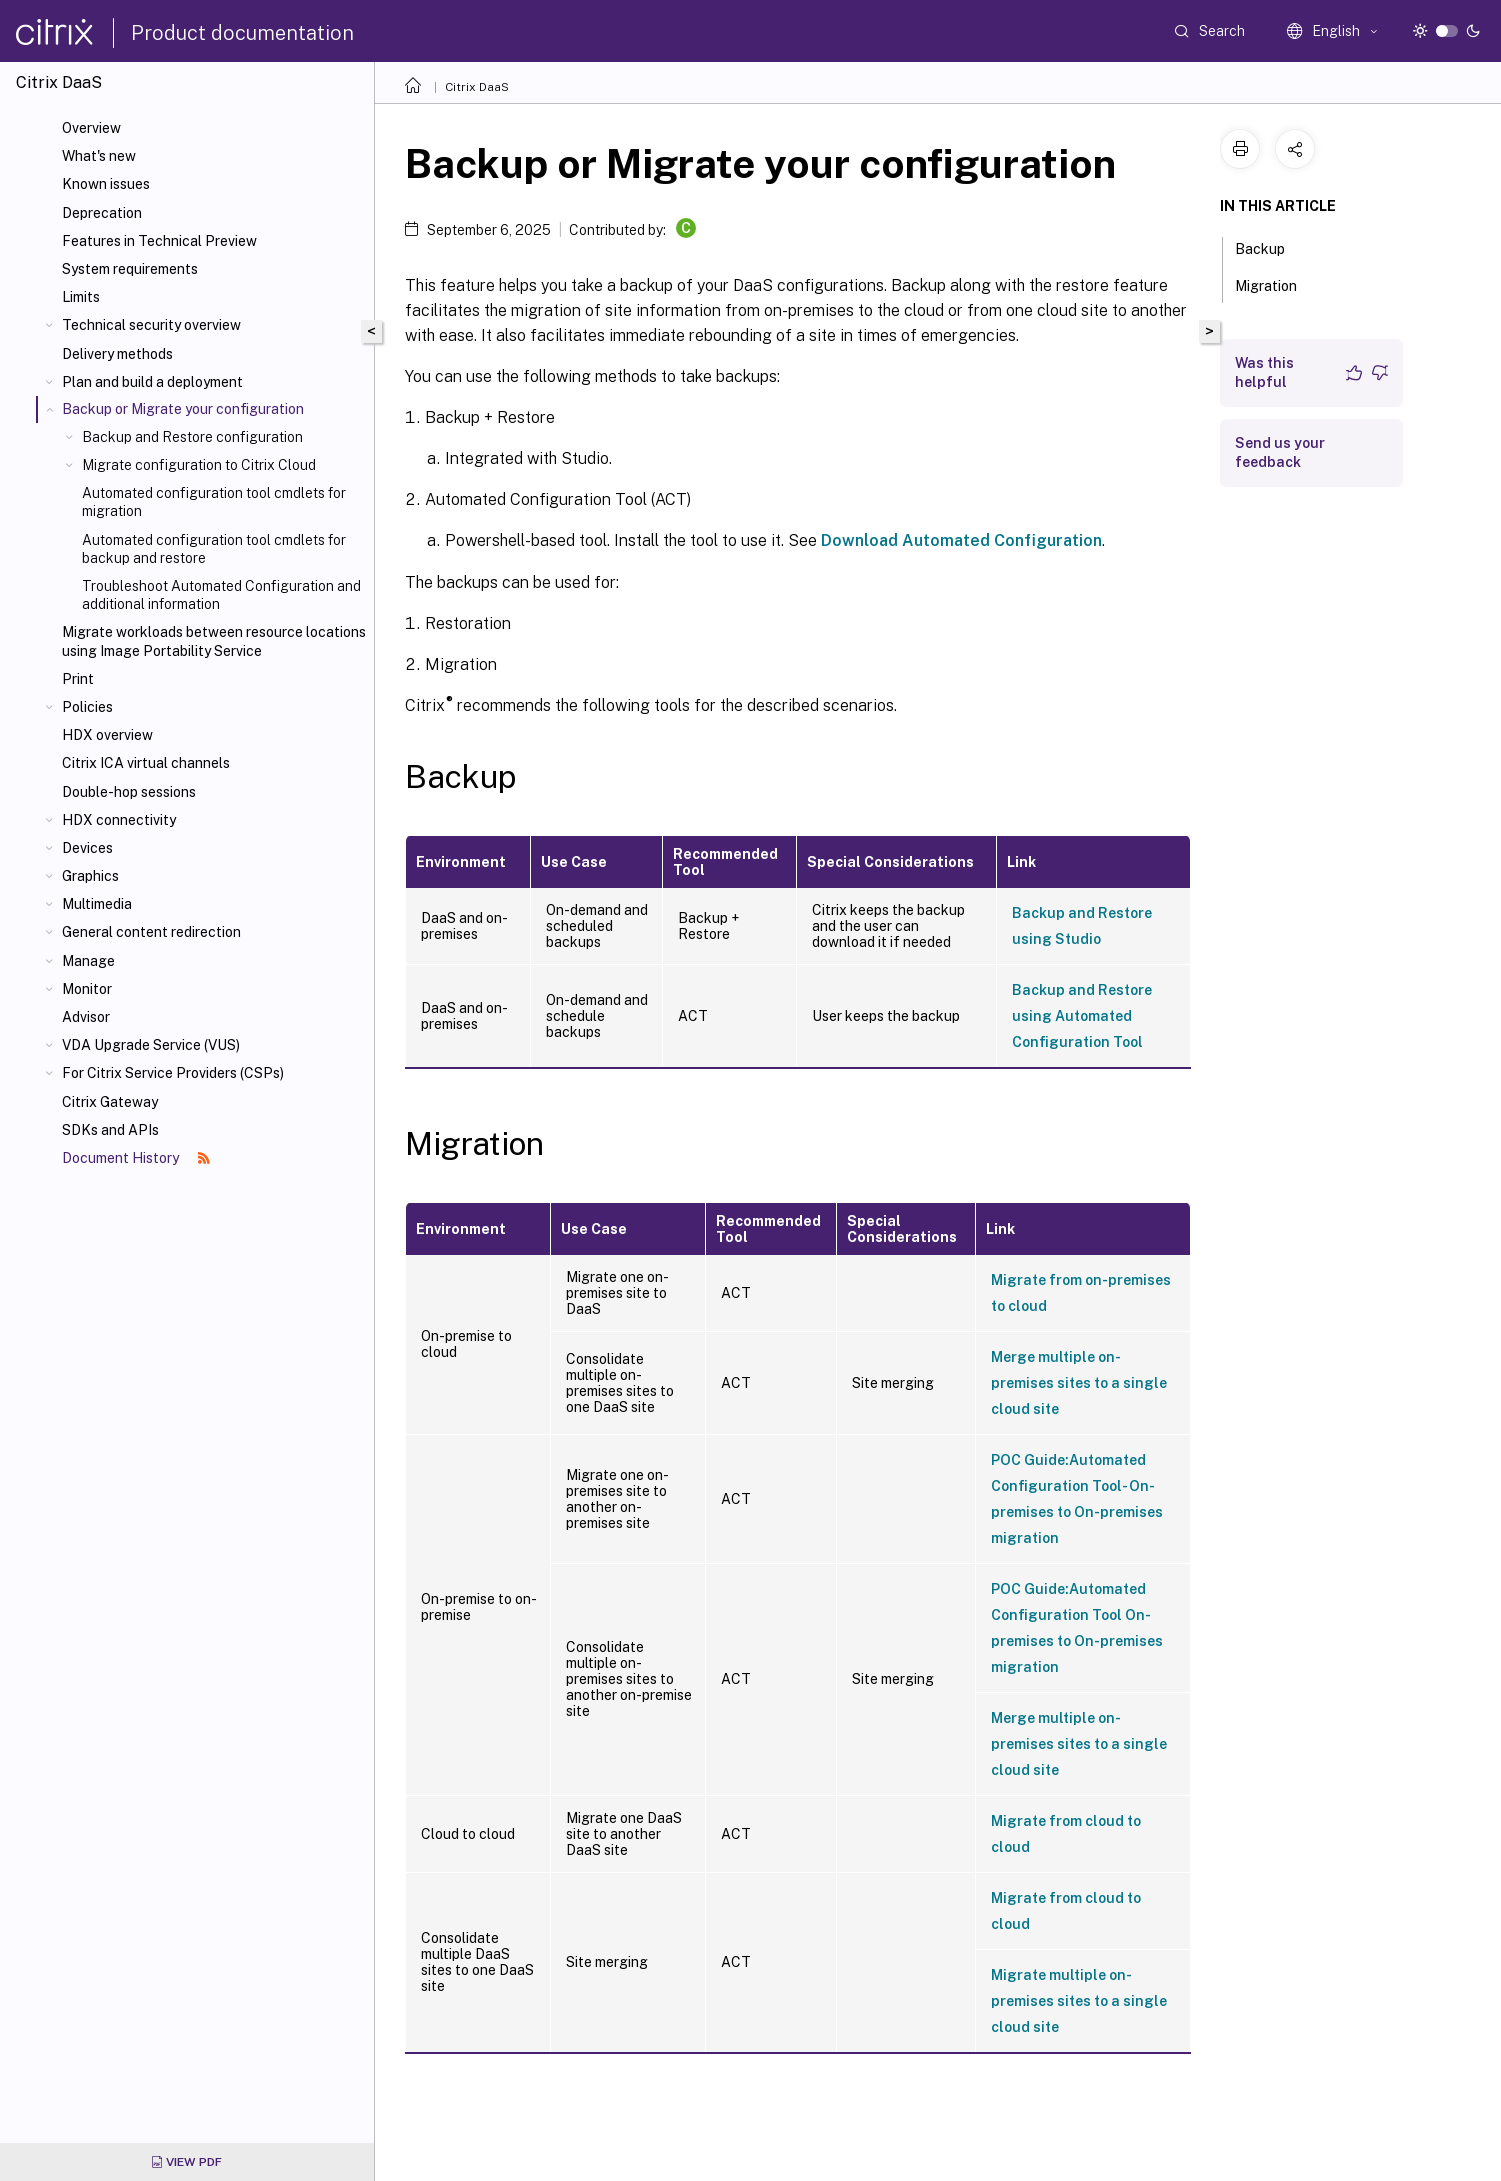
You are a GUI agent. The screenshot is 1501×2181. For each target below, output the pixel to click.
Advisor (86, 1017)
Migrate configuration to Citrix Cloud (199, 465)
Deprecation (102, 213)
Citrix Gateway (110, 1102)
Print (78, 679)
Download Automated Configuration (961, 540)
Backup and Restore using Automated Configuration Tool (1082, 1016)
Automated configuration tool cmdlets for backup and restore (214, 549)
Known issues (106, 184)
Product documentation (242, 33)
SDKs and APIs (110, 1130)
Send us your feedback (1280, 452)
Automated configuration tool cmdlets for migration (214, 502)
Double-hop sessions (129, 792)
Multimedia (97, 904)
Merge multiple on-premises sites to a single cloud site (1079, 1383)
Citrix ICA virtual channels (146, 763)
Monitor (87, 989)
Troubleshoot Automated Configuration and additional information (221, 595)
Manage (88, 961)
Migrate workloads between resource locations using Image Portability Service (214, 641)
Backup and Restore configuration (192, 437)
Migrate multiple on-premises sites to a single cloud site (1079, 2001)
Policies (87, 707)
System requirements (130, 269)
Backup (1271, 247)
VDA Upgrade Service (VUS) (151, 1045)
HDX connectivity (119, 820)
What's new (99, 156)
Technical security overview (151, 325)
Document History (136, 1158)
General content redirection (151, 932)
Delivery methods (117, 354)
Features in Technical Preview (159, 241)
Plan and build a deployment (152, 382)
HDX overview (107, 735)
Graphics (90, 876)
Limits (81, 297)
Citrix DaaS (477, 87)
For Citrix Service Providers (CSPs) (173, 1073)
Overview (91, 128)
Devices (87, 848)
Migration (1277, 284)
